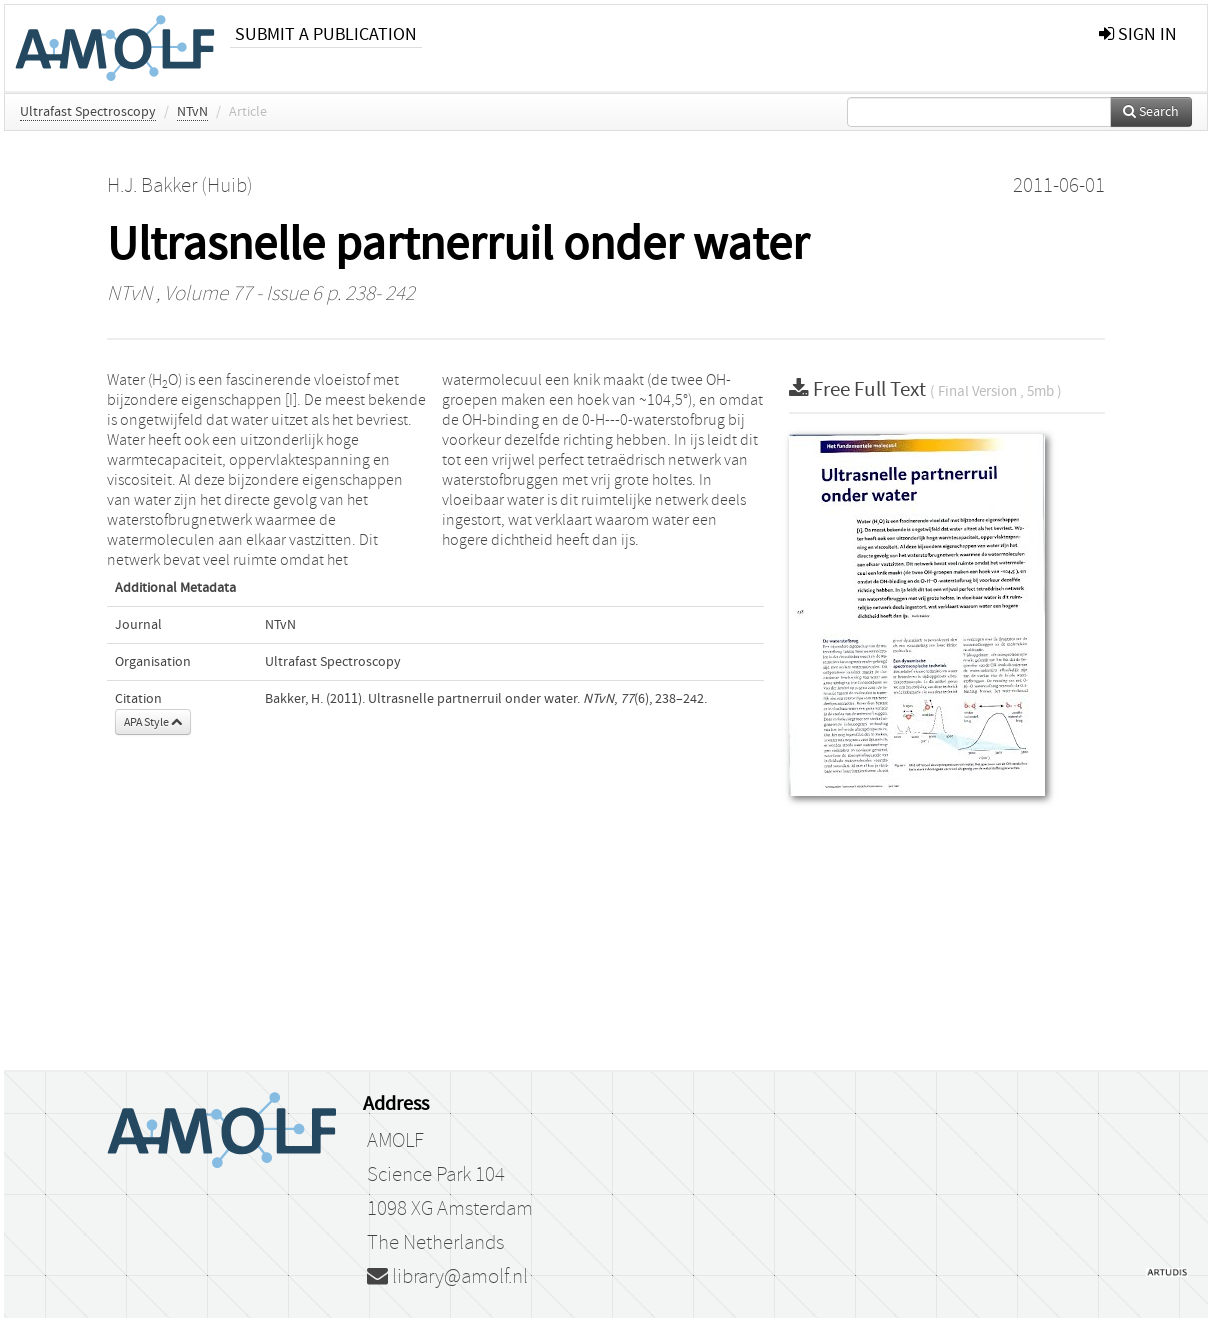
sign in (1138, 34)
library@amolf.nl (447, 1277)
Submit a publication (326, 34)
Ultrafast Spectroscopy (88, 112)
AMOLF (395, 1141)
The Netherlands (435, 1243)
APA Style (153, 722)
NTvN (192, 112)
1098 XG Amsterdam (450, 1209)
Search (1151, 112)
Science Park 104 (436, 1175)
